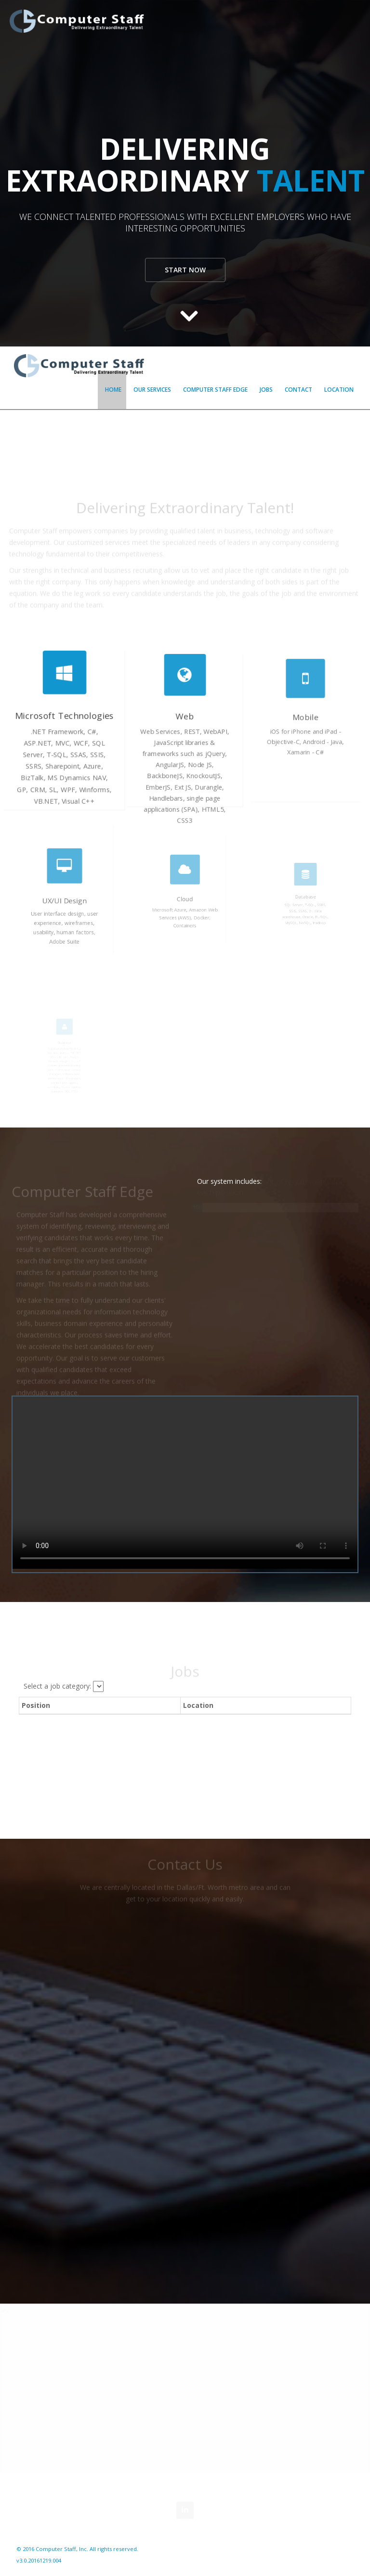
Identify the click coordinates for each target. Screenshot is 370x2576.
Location (339, 389)
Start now (185, 269)
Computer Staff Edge (215, 389)
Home (113, 389)
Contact (298, 389)
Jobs (266, 389)
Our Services (152, 389)
